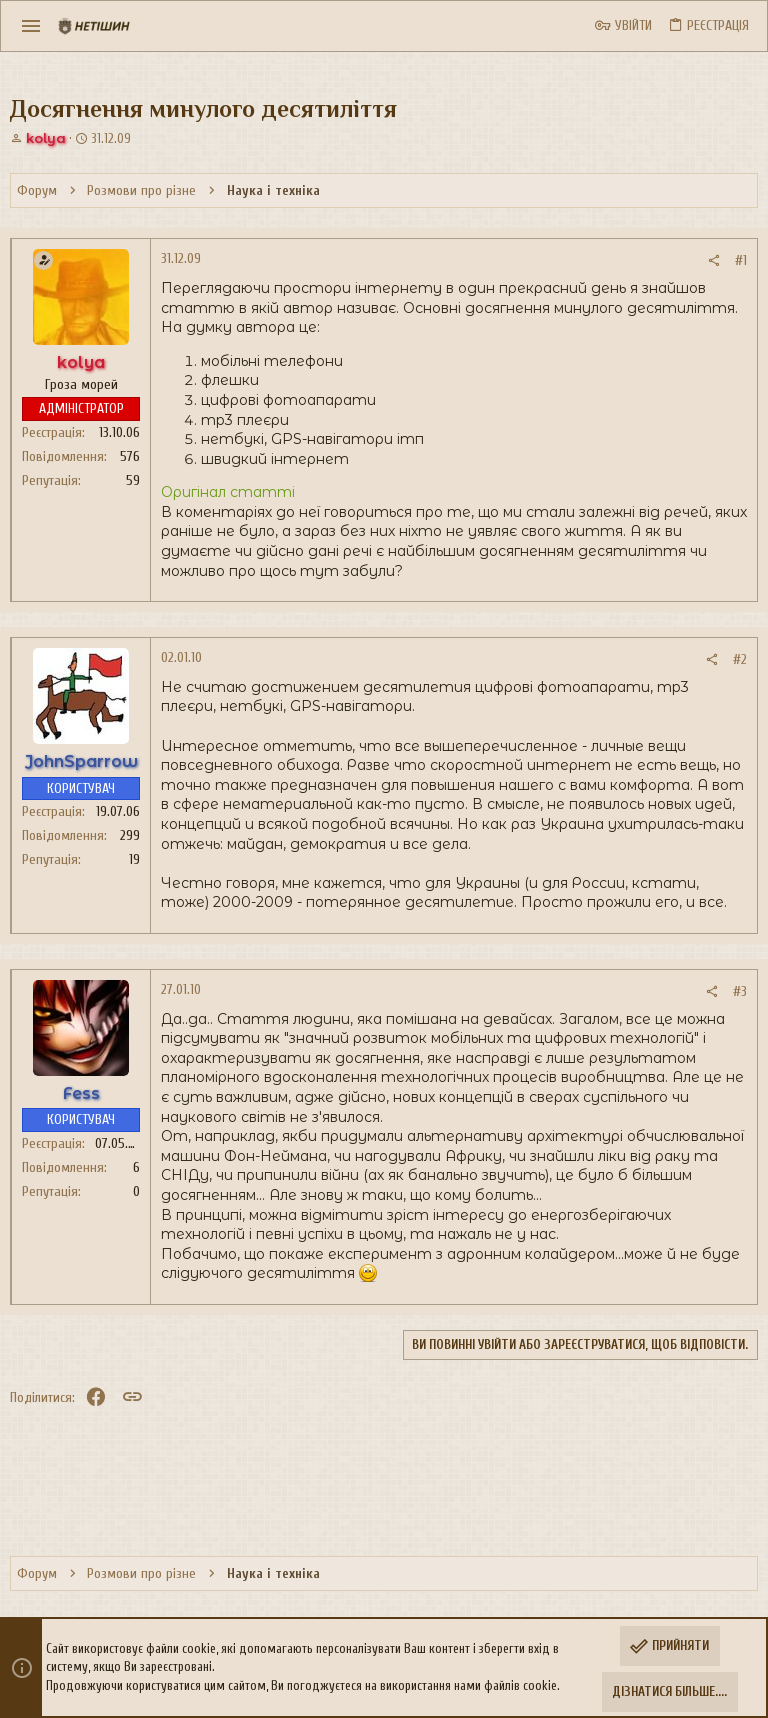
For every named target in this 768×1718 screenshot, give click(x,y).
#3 (740, 991)
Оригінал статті (228, 492)
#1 (741, 260)
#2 (740, 659)
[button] (31, 26)
